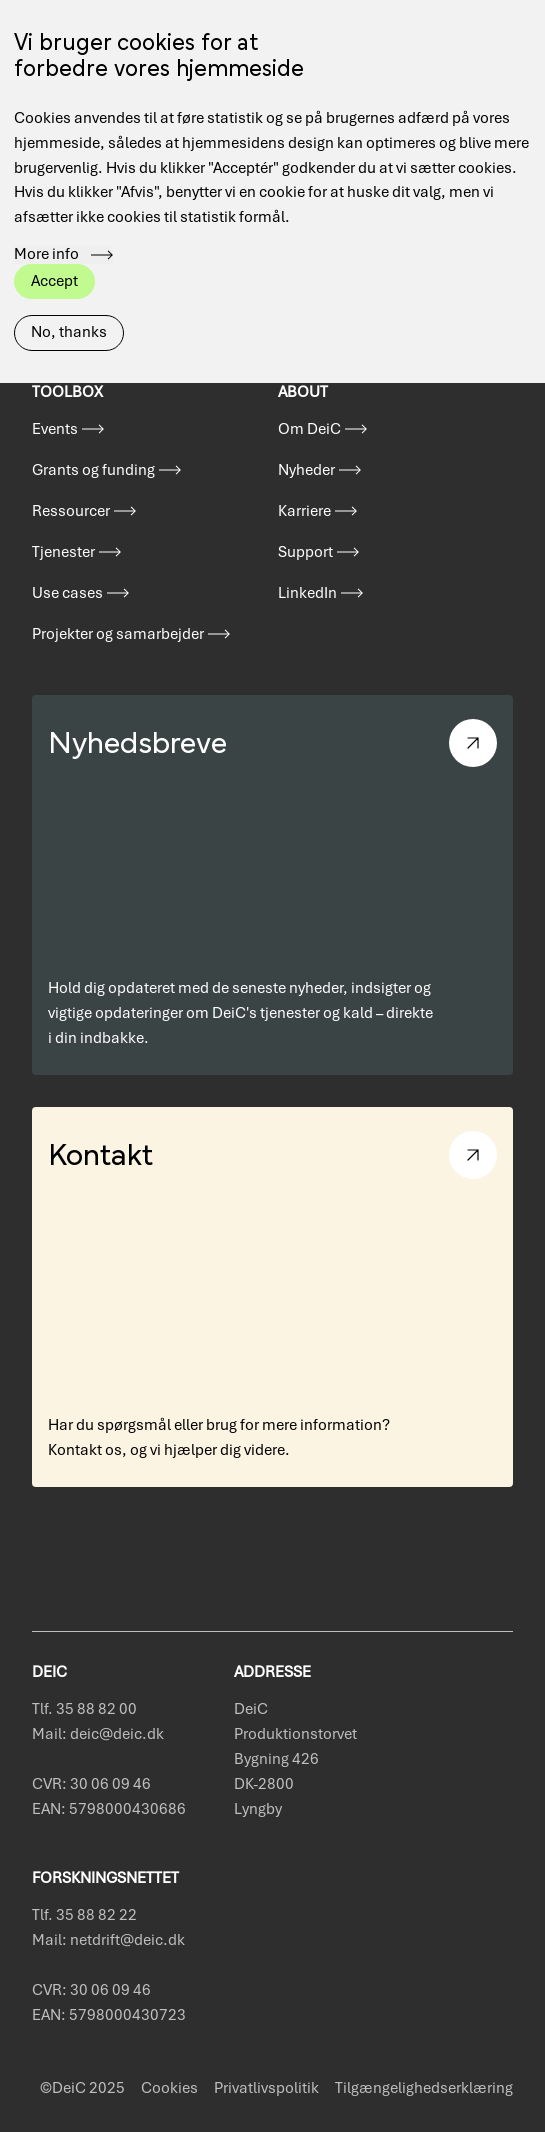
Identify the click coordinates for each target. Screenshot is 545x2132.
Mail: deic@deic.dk (98, 1734)
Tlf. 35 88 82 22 (84, 1915)
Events (55, 429)
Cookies (169, 2088)
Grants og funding (93, 470)
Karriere (304, 511)
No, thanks (69, 299)
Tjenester (63, 552)
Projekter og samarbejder (118, 634)
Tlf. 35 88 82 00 (84, 1709)
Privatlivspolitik (266, 2088)
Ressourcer (71, 511)
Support (305, 552)
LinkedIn (307, 593)
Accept (54, 247)
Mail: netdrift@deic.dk (108, 1940)
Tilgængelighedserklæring (424, 2088)
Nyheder (306, 470)
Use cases (67, 593)
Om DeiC (309, 429)
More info (46, 222)
